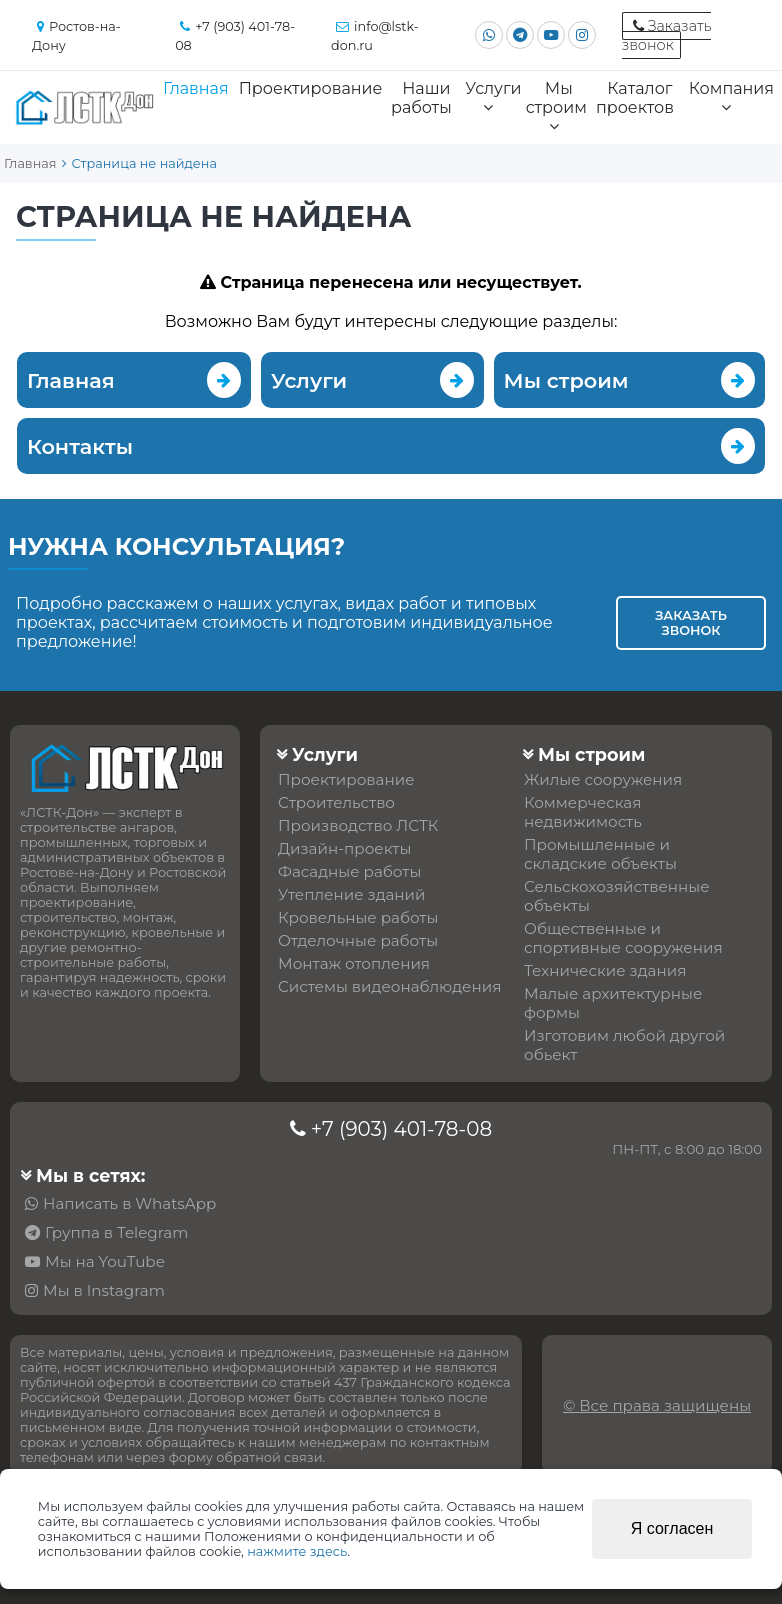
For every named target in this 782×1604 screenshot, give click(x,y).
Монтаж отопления (354, 963)
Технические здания (605, 970)
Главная (196, 88)
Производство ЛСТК (358, 825)
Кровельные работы (358, 917)
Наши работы (421, 98)
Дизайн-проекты (344, 848)
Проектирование (311, 88)
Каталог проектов (635, 98)
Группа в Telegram (116, 1232)
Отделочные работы (358, 940)
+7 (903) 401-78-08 (401, 1129)
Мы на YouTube (105, 1261)
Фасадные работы (349, 871)
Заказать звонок (691, 623)
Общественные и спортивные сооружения (623, 938)
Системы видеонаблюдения (389, 986)
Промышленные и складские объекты (600, 854)
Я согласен (672, 1528)
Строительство (336, 802)
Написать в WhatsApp (129, 1203)
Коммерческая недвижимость (583, 812)
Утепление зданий (352, 894)
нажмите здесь (297, 1551)
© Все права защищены (657, 1405)
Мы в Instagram (104, 1290)
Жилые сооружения (603, 779)
